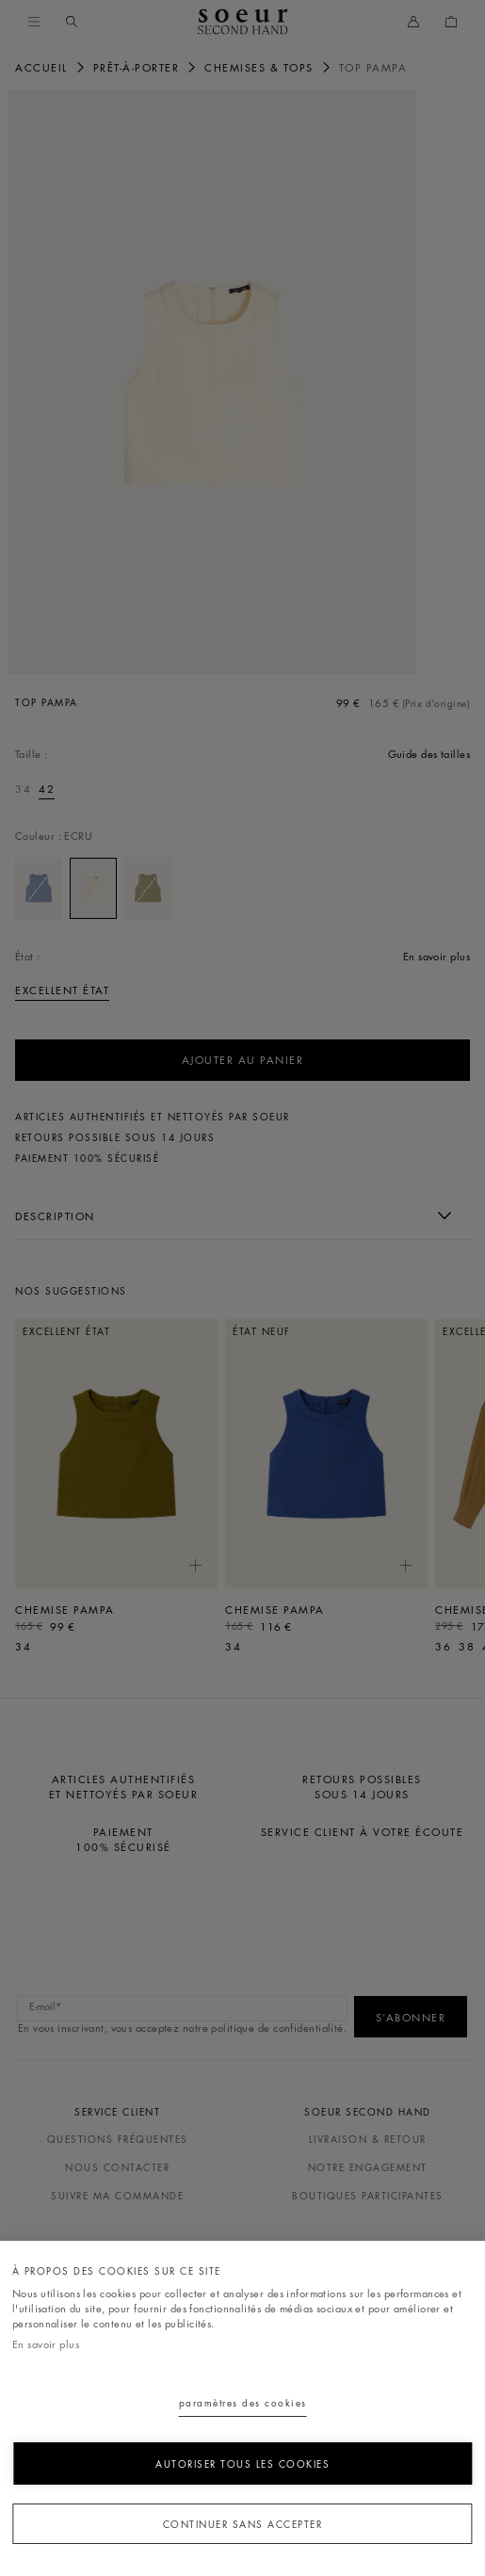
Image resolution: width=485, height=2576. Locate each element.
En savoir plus (45, 2344)
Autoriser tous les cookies (242, 2463)
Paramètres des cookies (243, 2402)
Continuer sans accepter (243, 2524)
